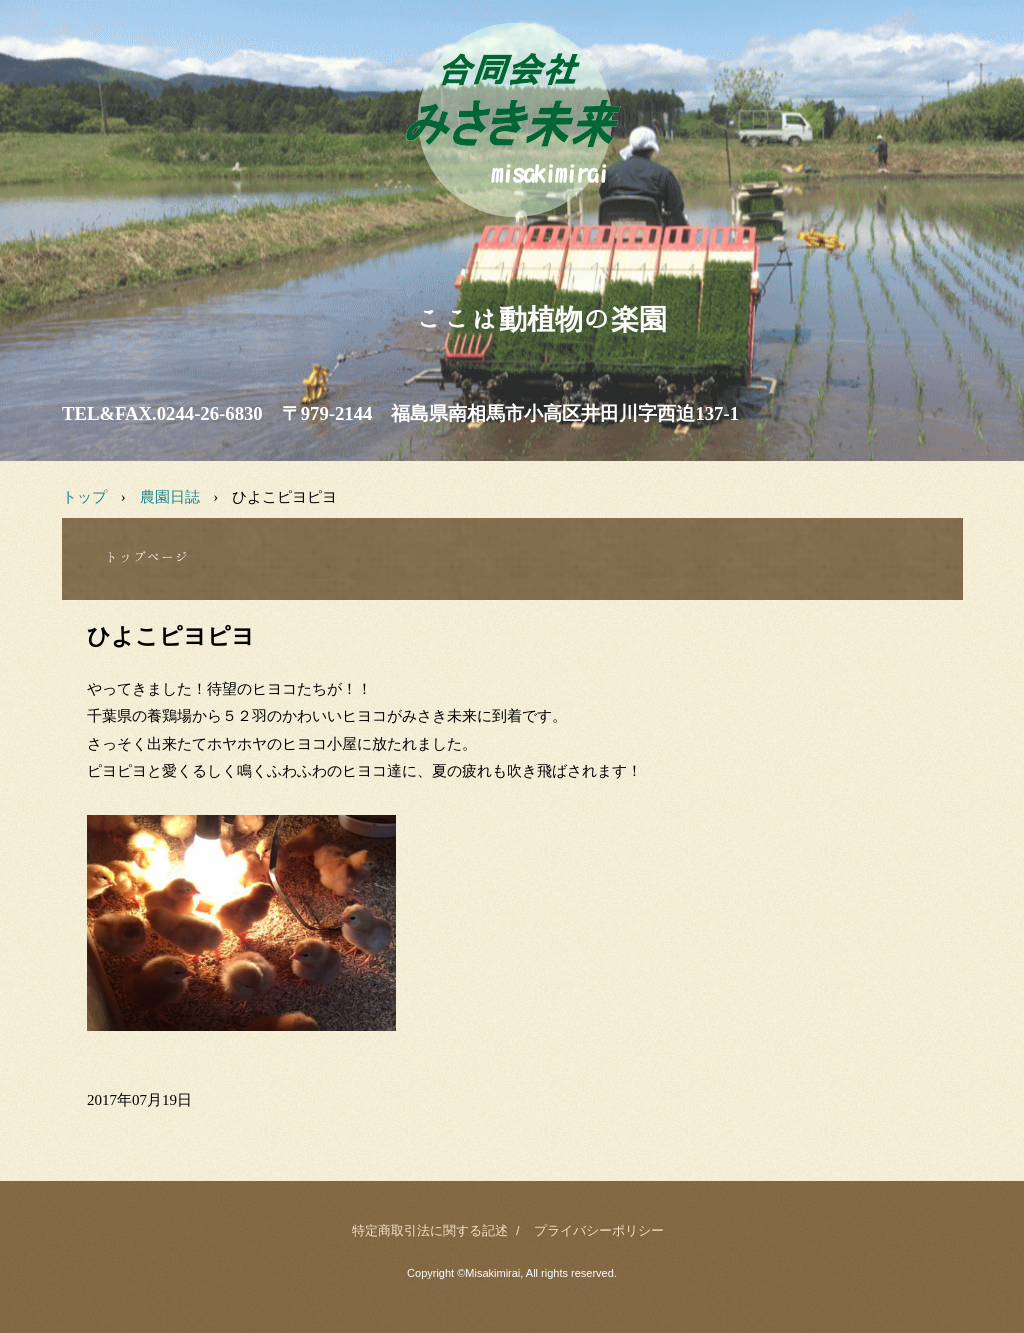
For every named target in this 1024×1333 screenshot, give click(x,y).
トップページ (147, 557)
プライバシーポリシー (599, 1230)
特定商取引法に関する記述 (430, 1230)
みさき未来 (511, 239)
